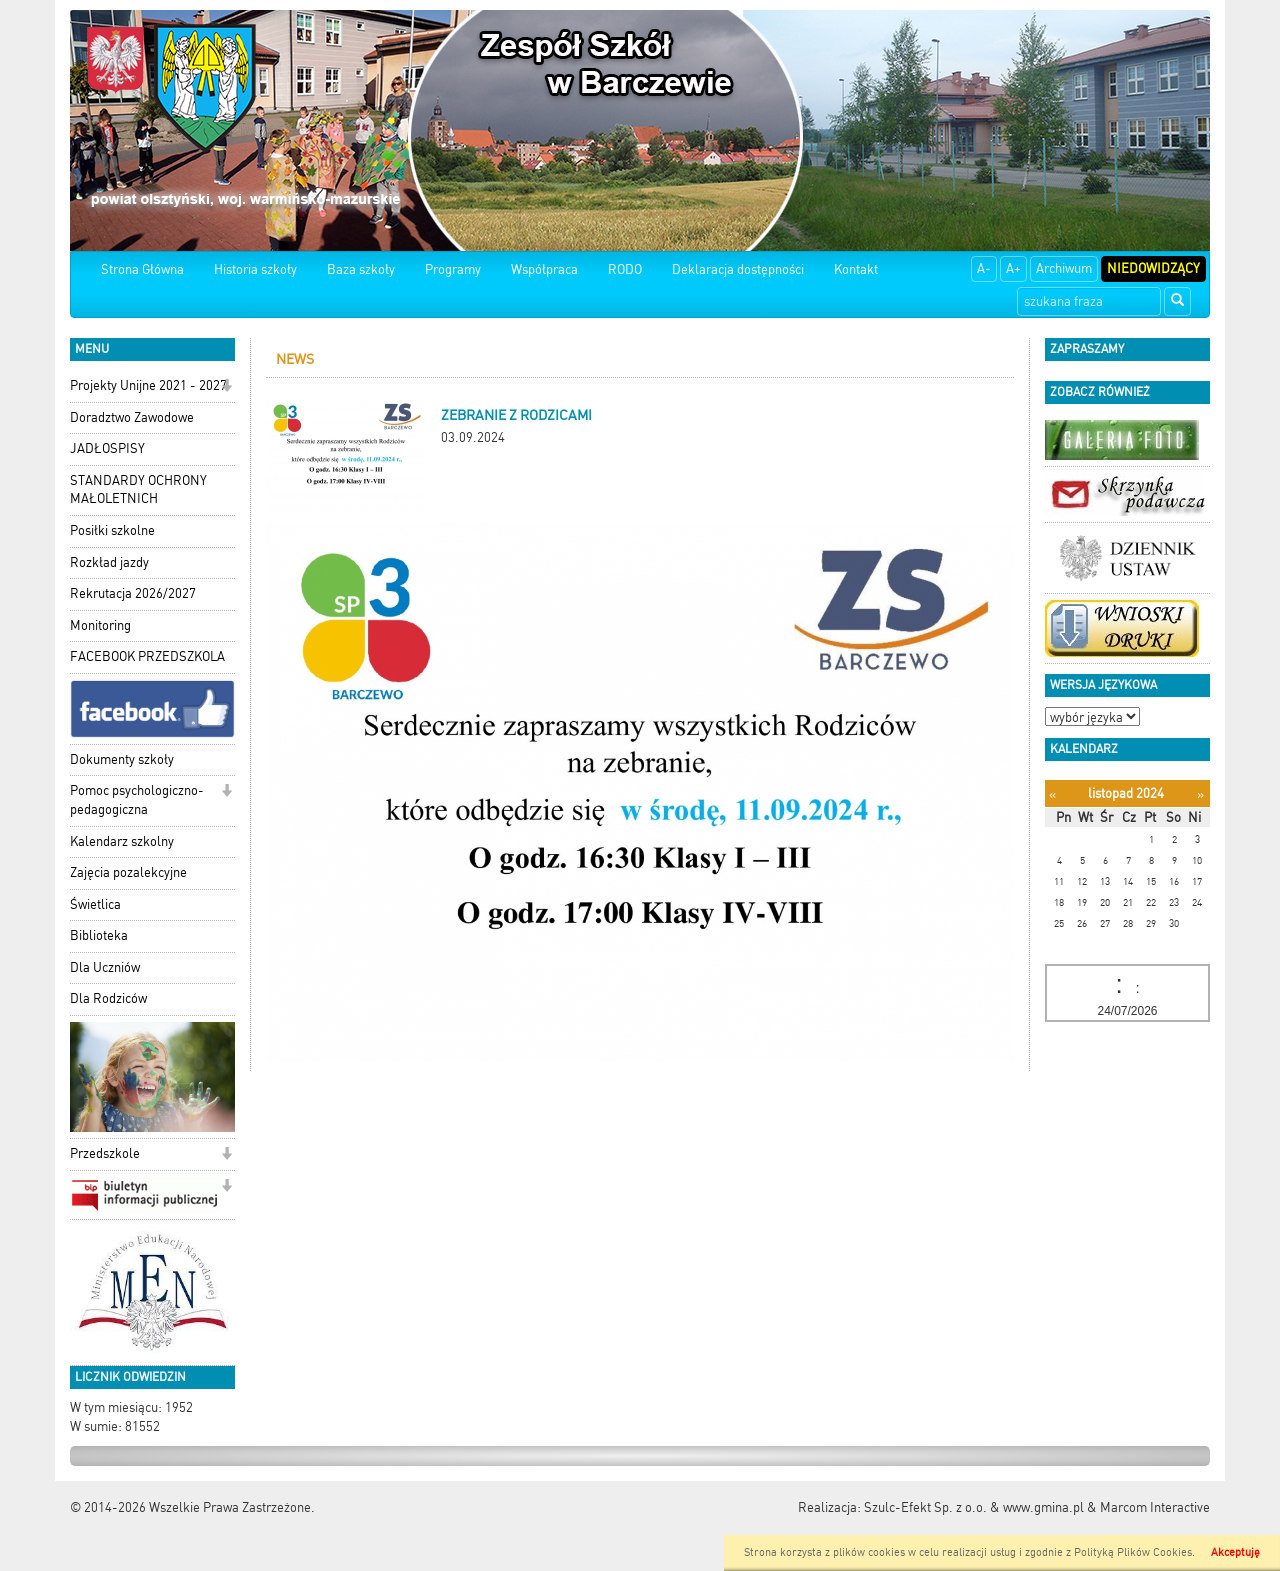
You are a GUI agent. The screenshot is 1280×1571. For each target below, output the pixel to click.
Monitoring (100, 625)
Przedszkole (105, 1153)
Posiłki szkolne (112, 530)
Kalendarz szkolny (122, 841)
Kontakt (856, 269)
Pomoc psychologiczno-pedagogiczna (137, 800)
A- (984, 268)
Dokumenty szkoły (122, 759)
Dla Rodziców (108, 998)
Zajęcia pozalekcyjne (128, 872)
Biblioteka (99, 935)
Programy (453, 269)
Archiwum (1064, 268)
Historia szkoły (255, 269)
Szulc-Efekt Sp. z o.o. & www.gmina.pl (974, 1507)
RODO (625, 269)
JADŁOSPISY (107, 448)
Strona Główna (142, 269)
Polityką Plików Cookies (1133, 1552)
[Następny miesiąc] (1200, 794)
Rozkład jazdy (109, 562)
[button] (226, 387)
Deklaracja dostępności (738, 269)
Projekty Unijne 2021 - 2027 (148, 385)
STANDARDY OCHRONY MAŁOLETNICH (138, 490)
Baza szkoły (361, 269)
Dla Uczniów (105, 967)
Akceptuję (1235, 1552)
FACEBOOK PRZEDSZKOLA (147, 656)
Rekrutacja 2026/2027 (133, 593)
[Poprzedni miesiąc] (1052, 794)
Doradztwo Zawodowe (132, 417)
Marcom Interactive (1155, 1507)
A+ (1013, 268)
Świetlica (95, 904)
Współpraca (544, 269)
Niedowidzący (1153, 268)
